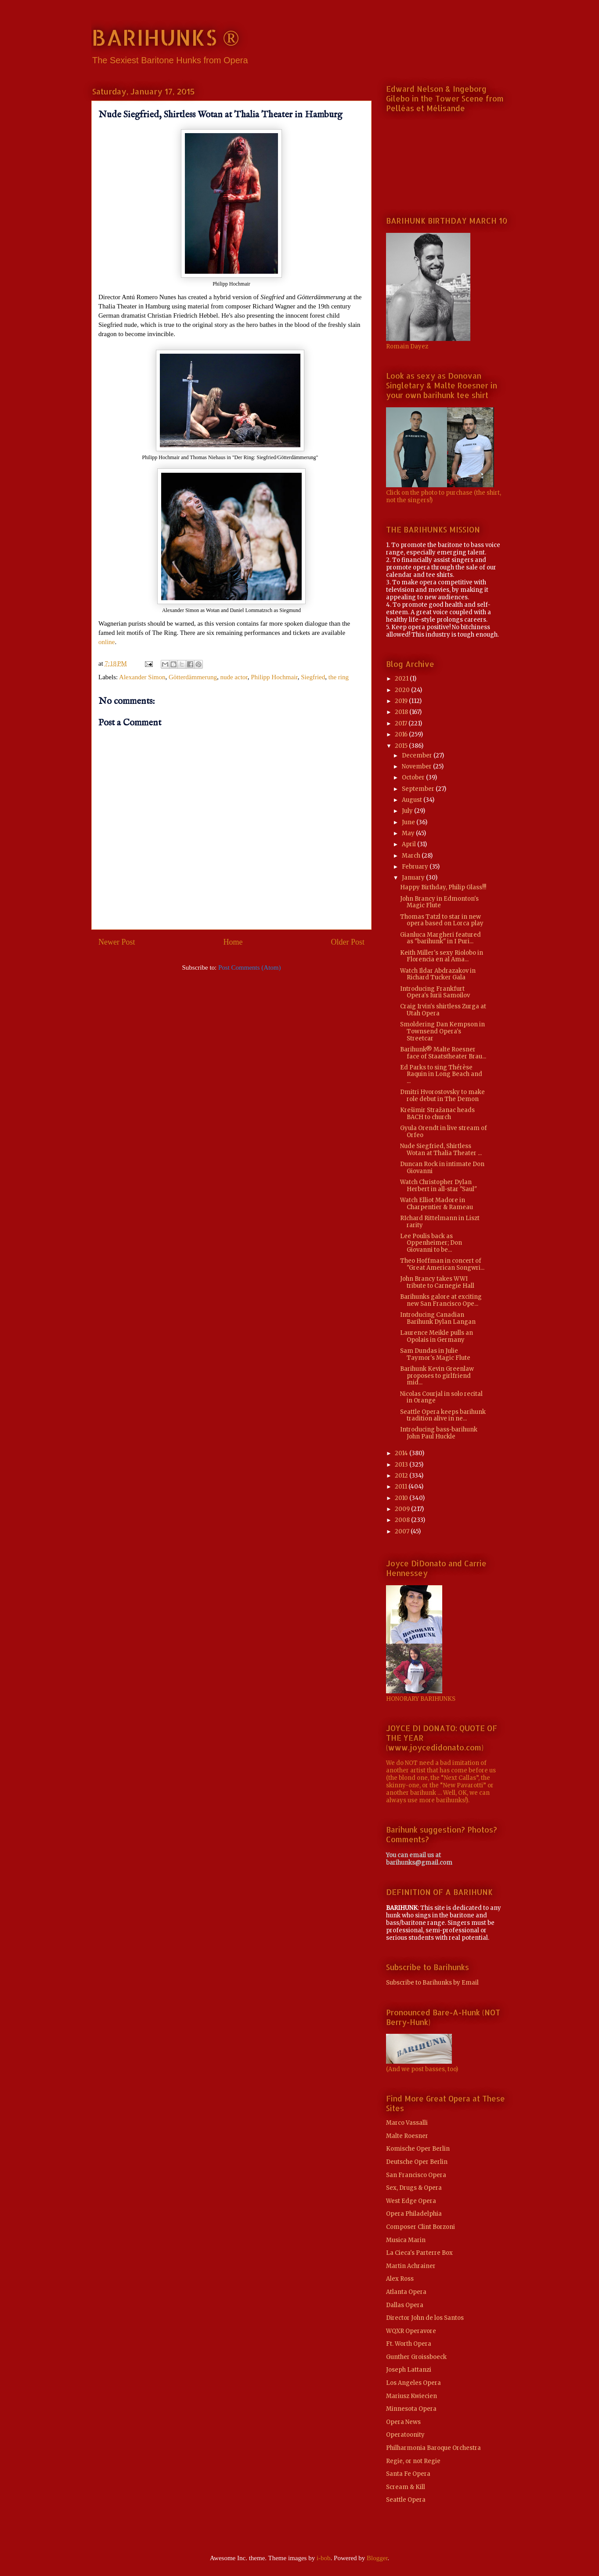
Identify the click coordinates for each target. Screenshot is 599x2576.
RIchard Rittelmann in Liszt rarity (440, 1221)
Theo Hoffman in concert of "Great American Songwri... (442, 1264)
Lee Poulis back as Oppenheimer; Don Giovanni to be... (431, 1243)
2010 (402, 1498)
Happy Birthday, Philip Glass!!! (443, 887)
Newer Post (116, 942)
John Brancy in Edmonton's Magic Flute (439, 902)
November (417, 766)
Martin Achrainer (411, 2266)
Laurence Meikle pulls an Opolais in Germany (436, 1336)
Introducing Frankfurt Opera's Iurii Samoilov (435, 992)
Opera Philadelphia (414, 2213)
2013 (402, 1464)
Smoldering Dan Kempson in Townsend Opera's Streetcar (442, 1031)
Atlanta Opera (406, 2292)
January (414, 877)
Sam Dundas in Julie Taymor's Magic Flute (435, 1354)
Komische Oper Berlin (418, 2148)
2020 (403, 690)
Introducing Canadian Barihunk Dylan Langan (438, 1318)
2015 (402, 746)
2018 (402, 712)
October (414, 777)
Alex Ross (400, 2279)
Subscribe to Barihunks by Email (432, 1982)
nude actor (233, 677)
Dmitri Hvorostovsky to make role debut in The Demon (442, 1095)
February (415, 866)
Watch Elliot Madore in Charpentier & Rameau (436, 1203)
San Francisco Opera (416, 2175)
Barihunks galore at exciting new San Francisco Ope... (441, 1300)
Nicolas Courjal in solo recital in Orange (441, 1397)
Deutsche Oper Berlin (416, 2162)
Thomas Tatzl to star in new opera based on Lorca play (442, 920)
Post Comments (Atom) (249, 967)
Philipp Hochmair (274, 677)
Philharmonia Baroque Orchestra (433, 2448)
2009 (403, 1509)
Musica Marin (406, 2240)
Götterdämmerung (193, 677)
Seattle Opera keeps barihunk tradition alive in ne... (443, 1415)
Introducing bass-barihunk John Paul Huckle (438, 1433)
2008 (403, 1520)
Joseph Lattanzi (408, 2369)
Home (233, 942)
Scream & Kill (405, 2487)
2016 (402, 734)
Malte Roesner (407, 2136)
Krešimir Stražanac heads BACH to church (437, 1113)
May (409, 833)
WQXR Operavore (411, 2331)
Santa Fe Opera (408, 2474)
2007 (403, 1531)
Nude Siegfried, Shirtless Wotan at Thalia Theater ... (441, 1149)
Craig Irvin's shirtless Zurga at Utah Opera (443, 1010)
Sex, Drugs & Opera (414, 2188)
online (106, 641)
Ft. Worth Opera (408, 2344)
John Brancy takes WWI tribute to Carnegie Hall (437, 1282)
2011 (401, 1486)
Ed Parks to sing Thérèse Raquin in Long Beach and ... (441, 1074)
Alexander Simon (142, 677)
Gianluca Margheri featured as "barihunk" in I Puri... (440, 938)
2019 (402, 701)
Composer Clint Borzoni (420, 2227)
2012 (402, 1475)
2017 (401, 723)
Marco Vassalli (407, 2123)
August (412, 800)
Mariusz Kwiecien (411, 2396)
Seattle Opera (406, 2500)
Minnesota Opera (411, 2409)
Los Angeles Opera (413, 2383)
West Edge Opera (411, 2201)
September (419, 789)
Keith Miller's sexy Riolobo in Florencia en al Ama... (441, 956)
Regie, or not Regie (413, 2461)
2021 (402, 678)
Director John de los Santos (425, 2318)
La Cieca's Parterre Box (419, 2253)
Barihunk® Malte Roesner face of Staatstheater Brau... (443, 1053)
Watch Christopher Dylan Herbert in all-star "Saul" (438, 1185)
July (408, 811)
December (417, 755)
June (409, 822)
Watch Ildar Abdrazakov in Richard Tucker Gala (438, 974)
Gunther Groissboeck (416, 2357)
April (409, 844)
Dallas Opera (404, 2305)
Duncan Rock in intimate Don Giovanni (442, 1167)
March (412, 855)
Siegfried (313, 677)
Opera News (403, 2422)
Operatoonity (405, 2434)
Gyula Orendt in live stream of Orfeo (443, 1131)
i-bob (324, 2558)
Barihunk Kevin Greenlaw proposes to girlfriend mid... (437, 1375)
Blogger (377, 2558)
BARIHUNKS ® (165, 37)
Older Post (348, 942)
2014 (402, 1453)
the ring (338, 677)
